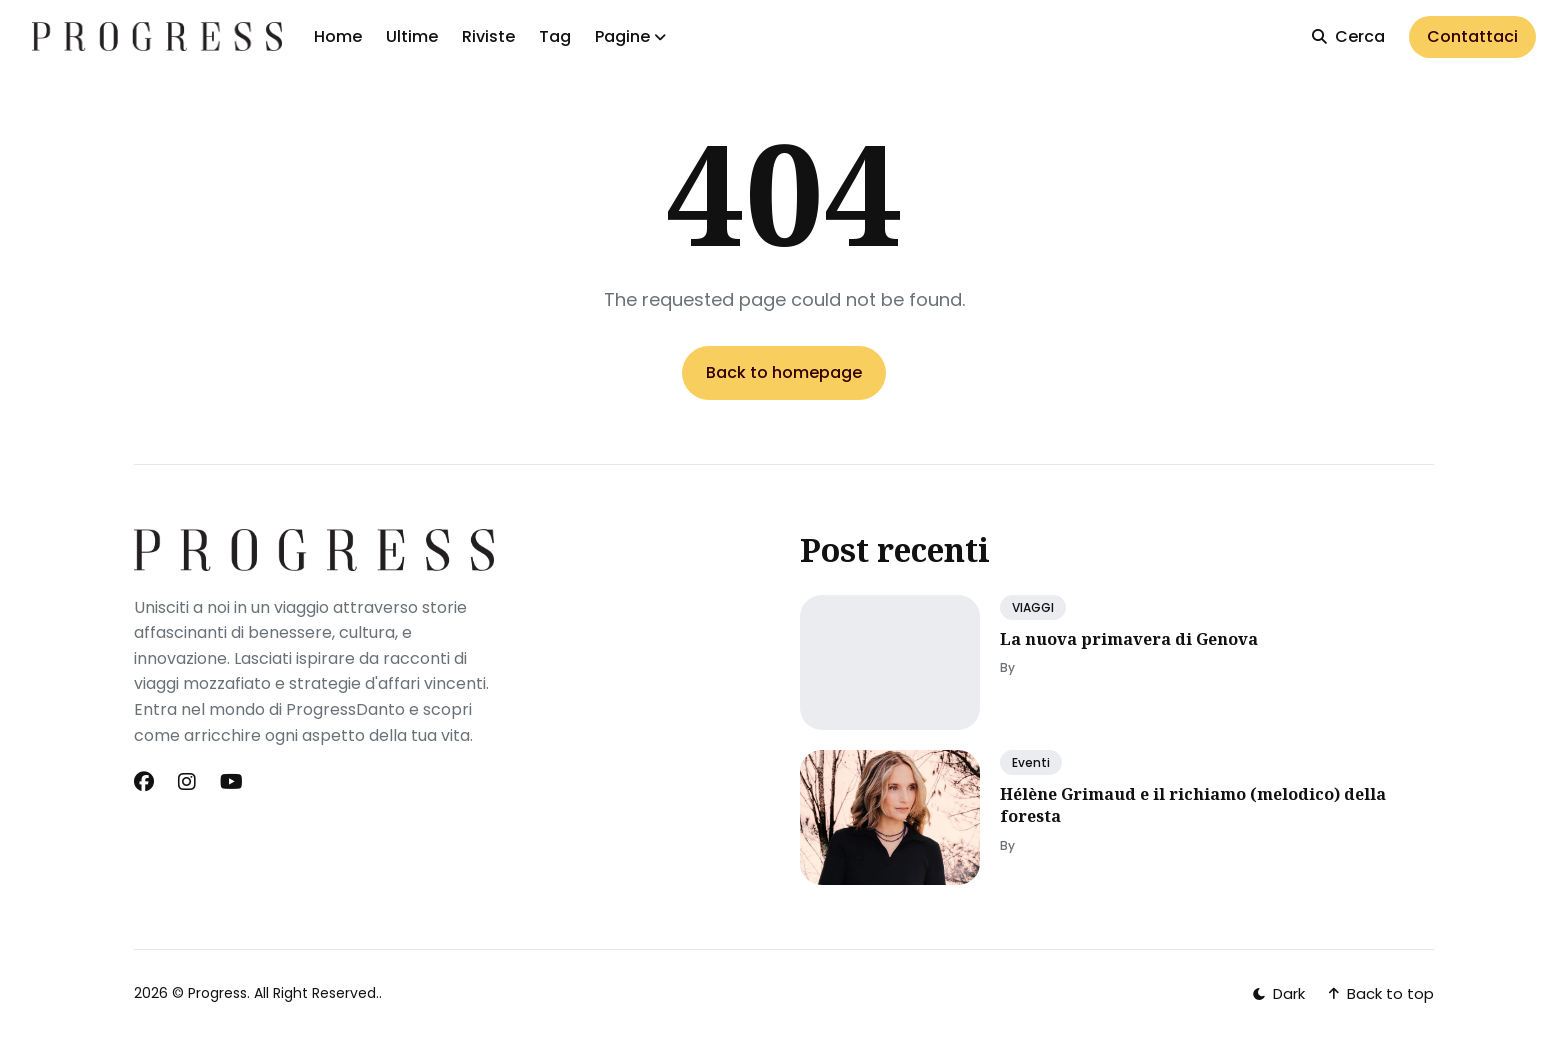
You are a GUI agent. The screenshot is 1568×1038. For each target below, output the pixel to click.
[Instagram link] (187, 782)
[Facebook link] (146, 782)
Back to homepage (784, 372)
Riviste (488, 36)
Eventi (1031, 762)
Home (338, 36)
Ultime (412, 36)
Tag (555, 36)
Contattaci (1472, 36)
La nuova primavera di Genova (1129, 639)
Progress (217, 993)
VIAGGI (1033, 607)
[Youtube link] (231, 782)
